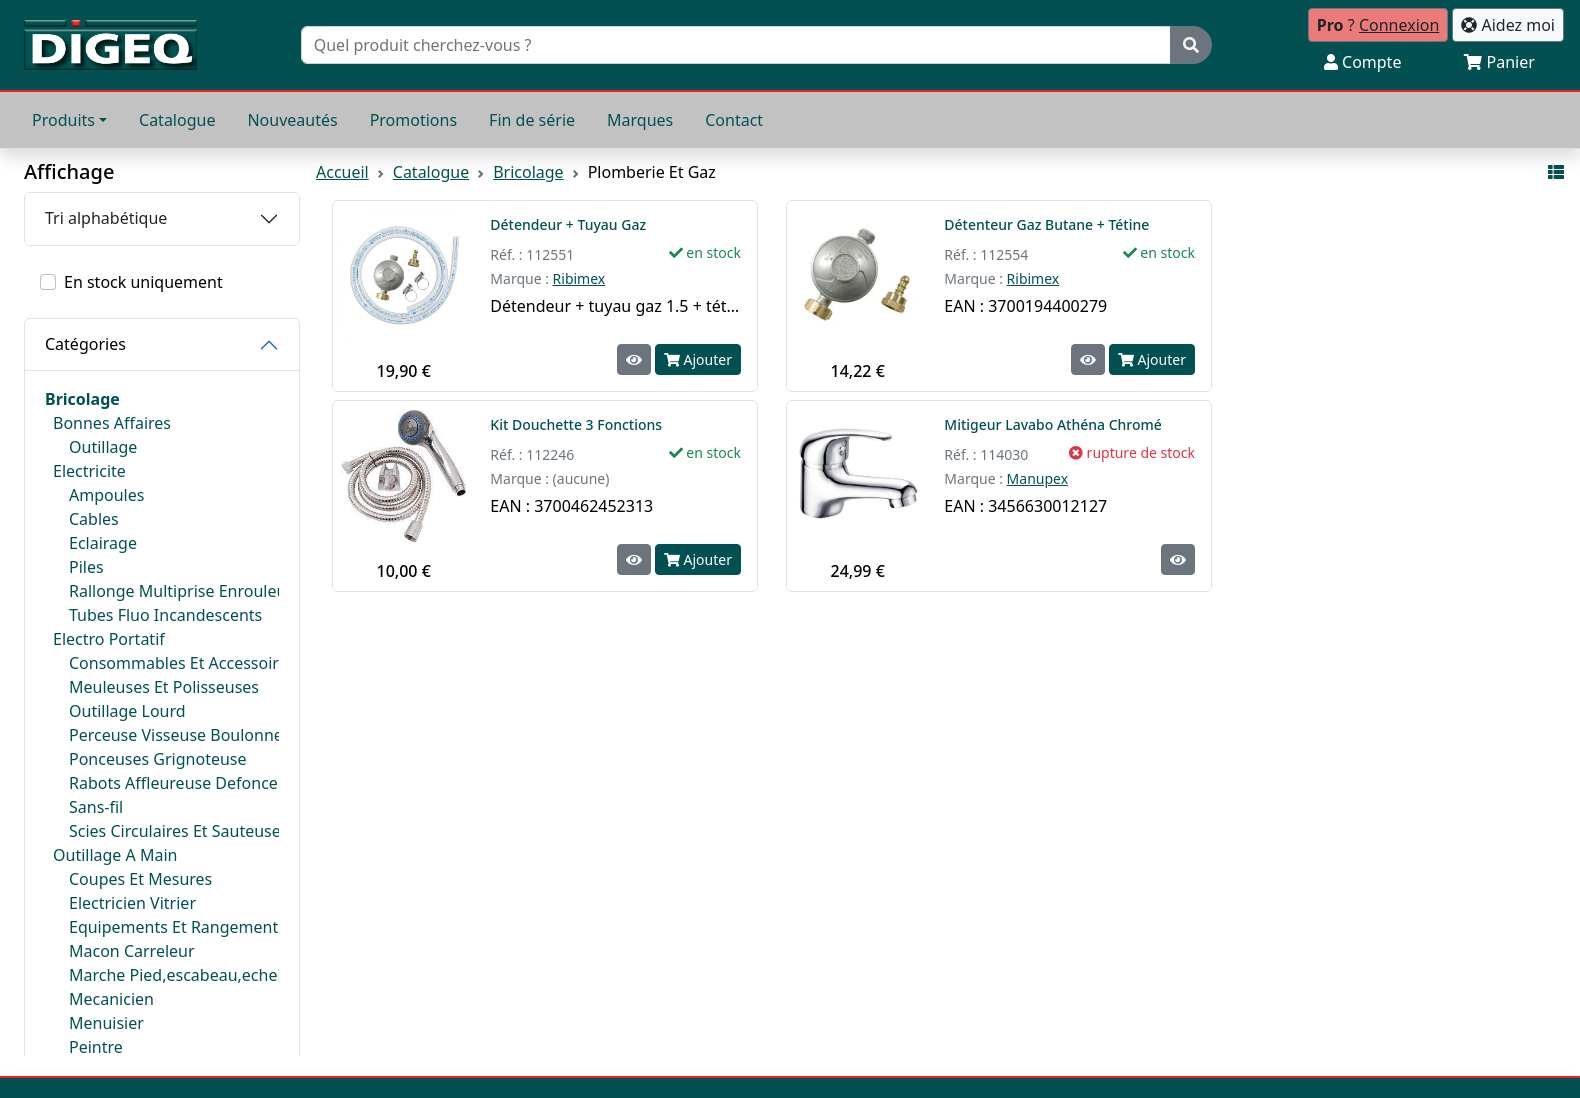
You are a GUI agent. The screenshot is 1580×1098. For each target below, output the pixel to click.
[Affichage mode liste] (1556, 172)
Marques (640, 120)
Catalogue (177, 120)
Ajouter (698, 359)
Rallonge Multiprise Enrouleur (174, 591)
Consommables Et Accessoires (174, 663)
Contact (734, 120)
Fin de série (532, 120)
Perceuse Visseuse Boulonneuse (174, 735)
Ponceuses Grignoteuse (158, 759)
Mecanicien (111, 999)
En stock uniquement (143, 282)
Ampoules (106, 495)
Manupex (1038, 478)
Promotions (413, 120)
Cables (94, 519)
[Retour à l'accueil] (110, 45)
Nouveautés (292, 120)
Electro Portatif (109, 639)
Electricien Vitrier (132, 903)
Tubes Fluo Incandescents (165, 615)
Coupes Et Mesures (140, 879)
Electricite (89, 471)
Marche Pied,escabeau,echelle (174, 975)
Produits (63, 120)
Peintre (96, 1047)
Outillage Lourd (127, 711)
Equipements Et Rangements (174, 927)
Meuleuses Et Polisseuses (164, 687)
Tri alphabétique (106, 218)
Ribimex (579, 278)
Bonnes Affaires (112, 423)
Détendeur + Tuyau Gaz (568, 224)
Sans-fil (96, 807)
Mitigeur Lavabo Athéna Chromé (1053, 424)
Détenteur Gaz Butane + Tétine (1046, 224)
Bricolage (82, 399)
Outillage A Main (115, 855)
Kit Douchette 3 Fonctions (577, 424)
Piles (86, 567)
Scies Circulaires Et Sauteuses (174, 831)
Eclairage (103, 543)
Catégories (85, 344)
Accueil (342, 172)
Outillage (103, 447)
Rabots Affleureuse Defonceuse (174, 783)
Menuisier (106, 1023)
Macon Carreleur (132, 951)
